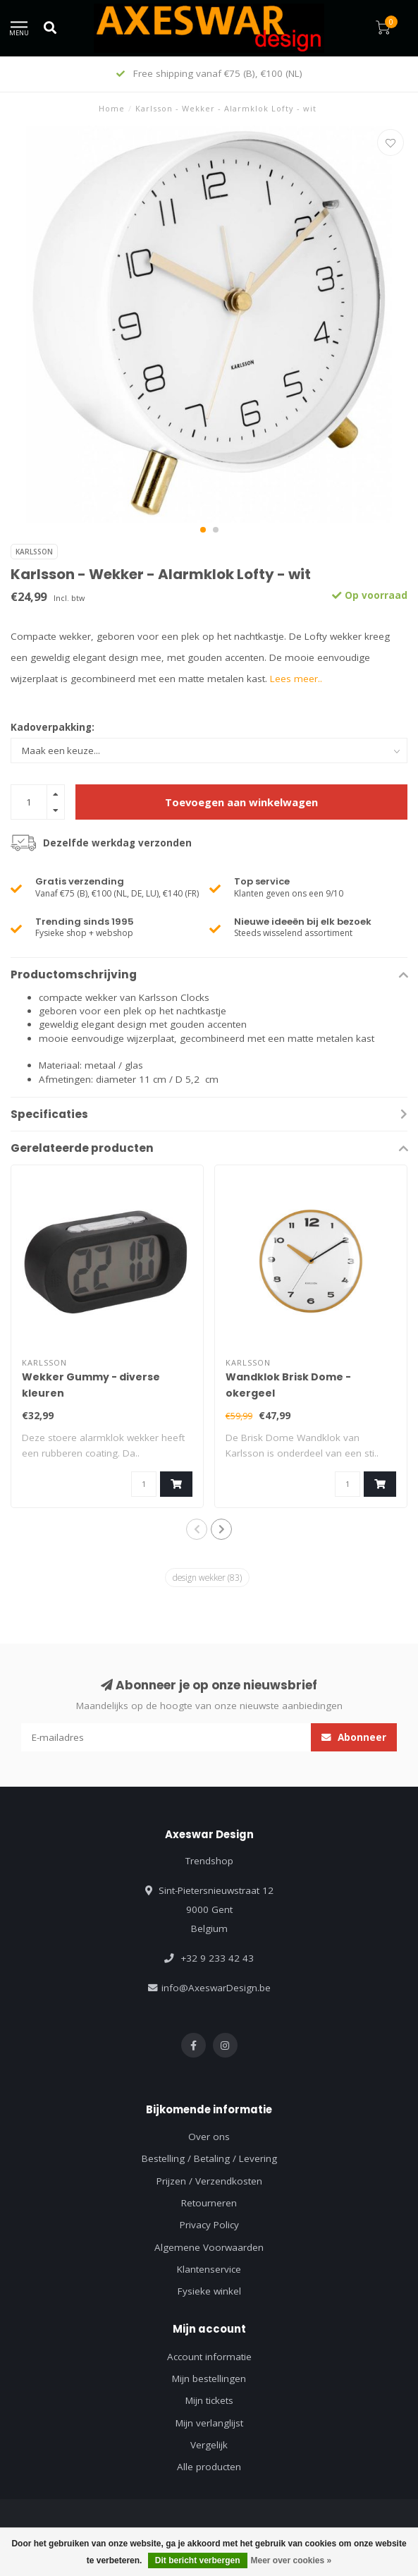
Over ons (209, 2136)
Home (112, 108)
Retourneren (209, 2203)
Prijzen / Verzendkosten (209, 2181)
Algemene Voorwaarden (209, 2247)
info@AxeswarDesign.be (216, 1987)
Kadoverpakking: (52, 727)
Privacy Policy (209, 2224)
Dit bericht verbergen (197, 2560)
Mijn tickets (209, 2400)
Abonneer (353, 1737)
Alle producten (209, 2466)
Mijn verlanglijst (209, 2423)
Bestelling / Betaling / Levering (209, 2158)
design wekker (207, 1577)
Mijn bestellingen (209, 2378)
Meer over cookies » (291, 2560)
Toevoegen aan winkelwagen (241, 802)
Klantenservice (209, 2269)
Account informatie (209, 2356)
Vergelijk (209, 2444)
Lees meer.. (296, 678)
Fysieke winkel (209, 2291)
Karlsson (34, 552)
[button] (203, 530)
